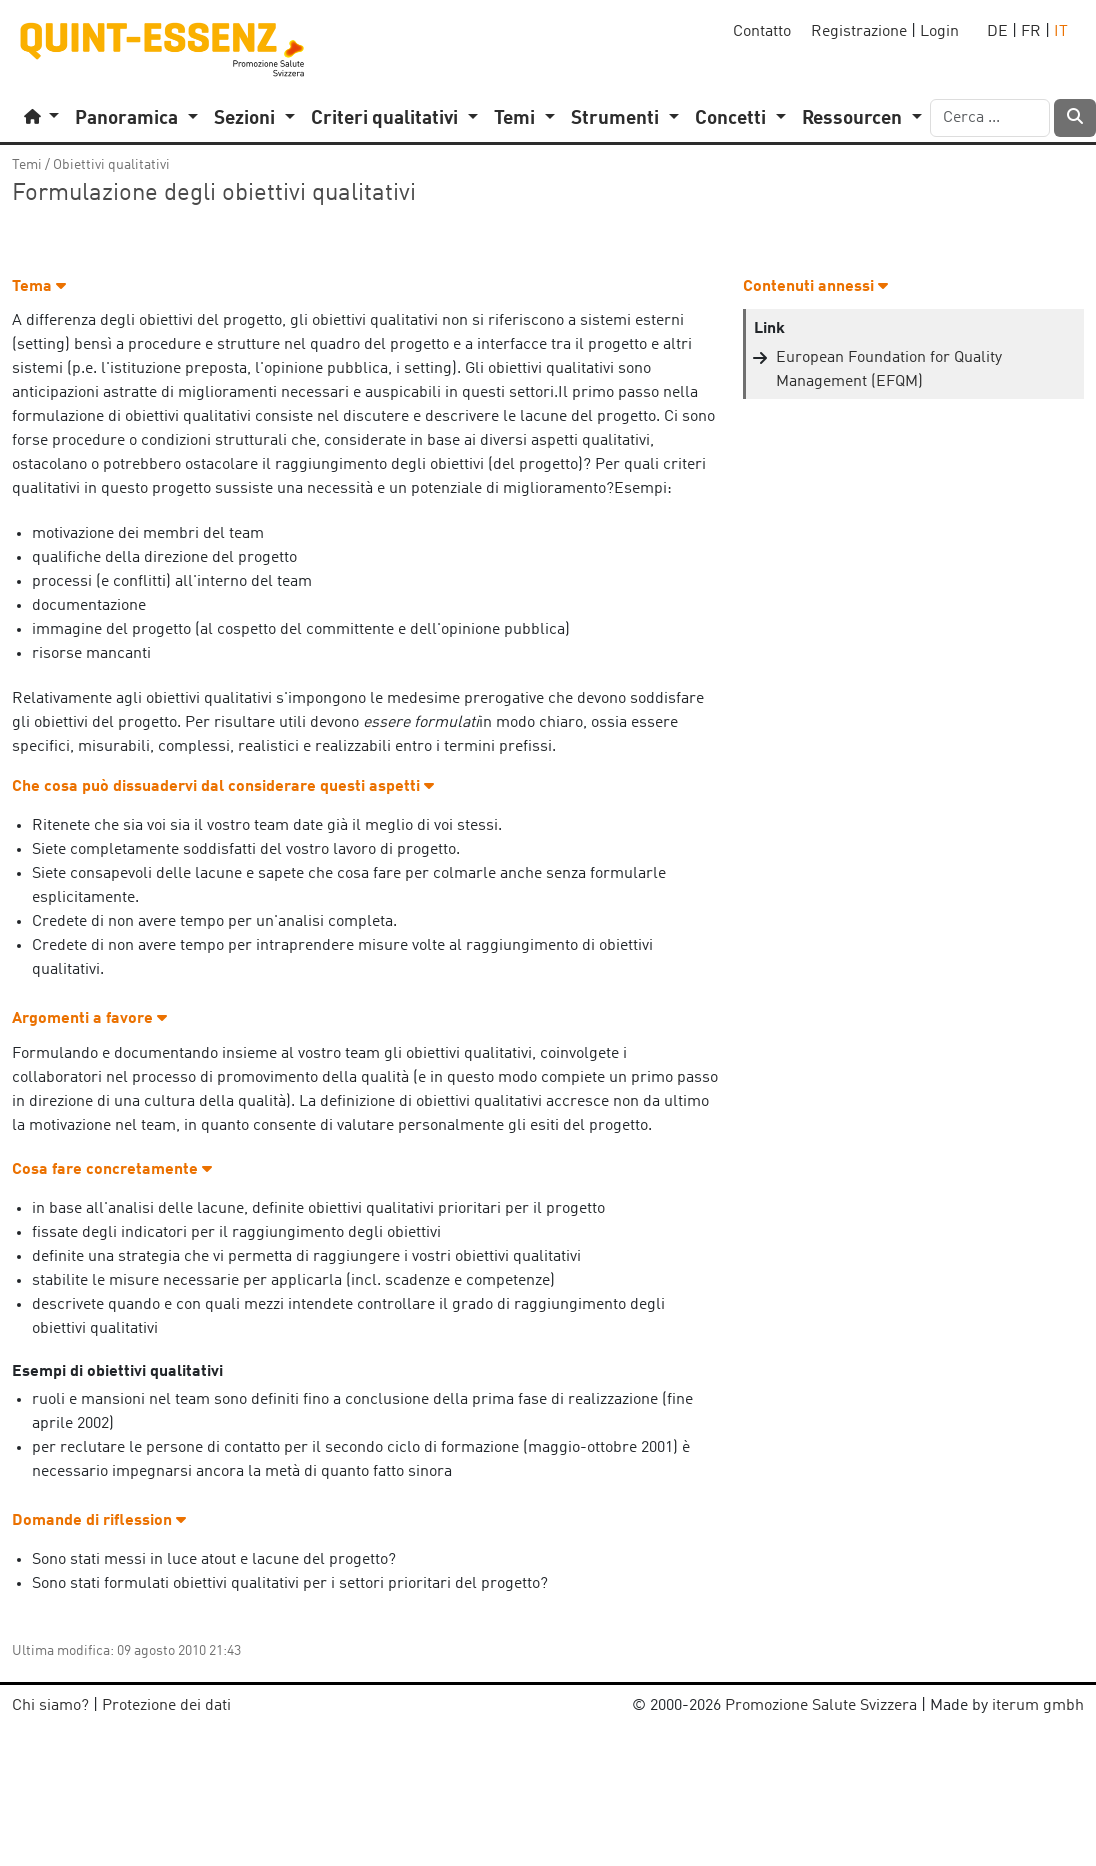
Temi (27, 165)
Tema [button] (39, 287)
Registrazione (859, 32)
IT (1061, 32)
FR (1031, 32)
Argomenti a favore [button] (89, 1019)
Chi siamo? (50, 1706)
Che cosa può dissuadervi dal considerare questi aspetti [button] (223, 787)
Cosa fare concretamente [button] (112, 1170)
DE (997, 32)
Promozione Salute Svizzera (821, 1706)
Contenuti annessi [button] (815, 287)
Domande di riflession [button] (99, 1521)
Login (939, 32)
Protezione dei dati (166, 1706)
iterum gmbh (1038, 1706)
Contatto (762, 32)
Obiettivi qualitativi (111, 165)
